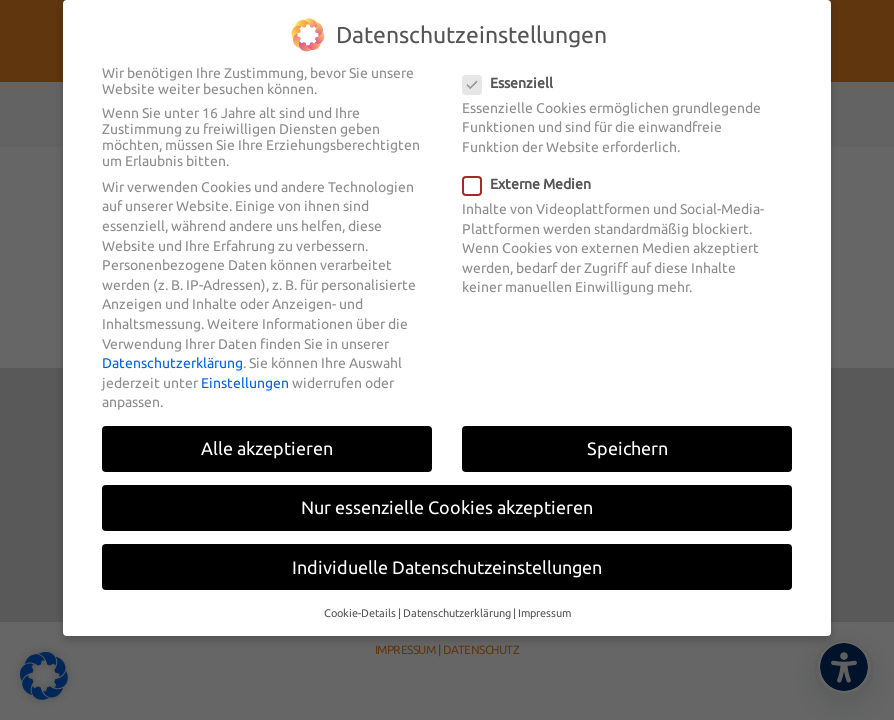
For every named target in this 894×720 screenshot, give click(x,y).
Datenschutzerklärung (172, 353)
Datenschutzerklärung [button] (457, 602)
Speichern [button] (627, 438)
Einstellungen (245, 372)
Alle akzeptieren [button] (267, 438)
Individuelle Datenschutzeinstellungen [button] (447, 556)
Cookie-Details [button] (360, 602)
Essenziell (514, 72)
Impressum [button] (544, 602)
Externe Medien (533, 174)
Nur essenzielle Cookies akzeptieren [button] (447, 497)
